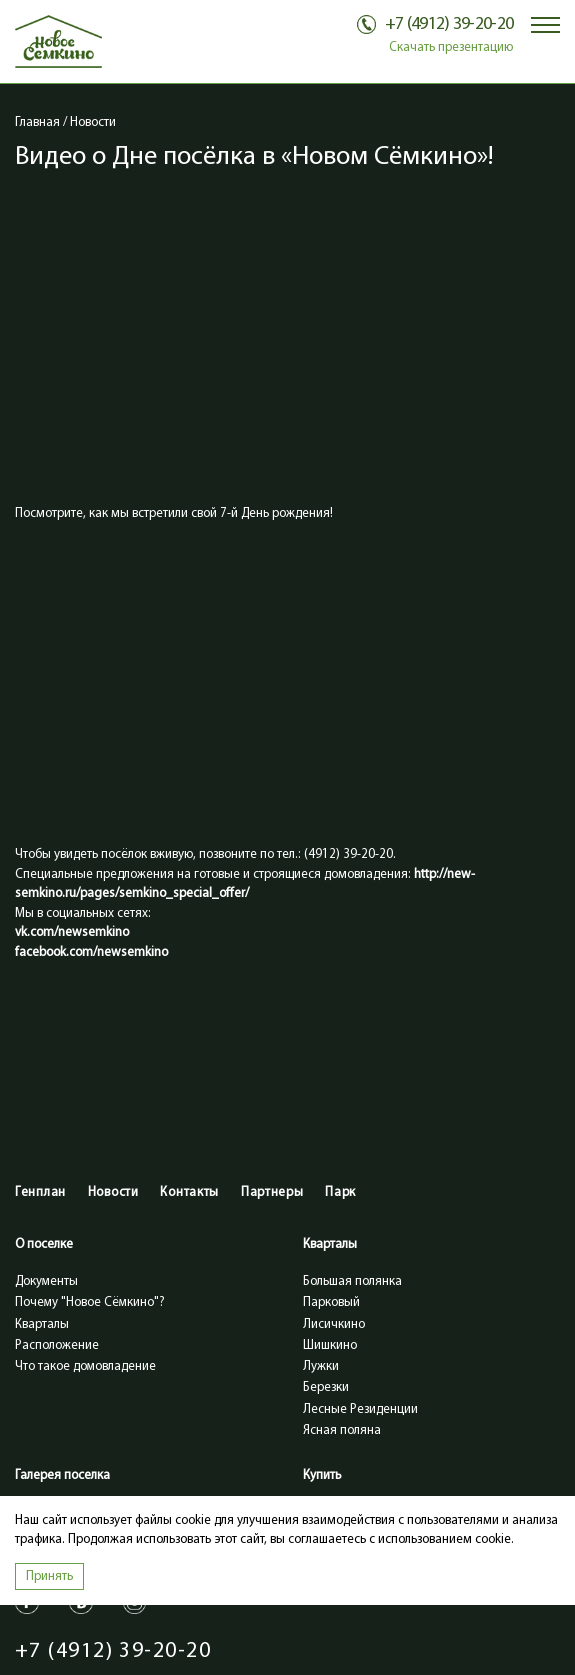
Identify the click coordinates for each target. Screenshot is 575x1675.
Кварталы (42, 1324)
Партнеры (272, 1192)
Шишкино (330, 1345)
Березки (326, 1387)
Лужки (321, 1366)
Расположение (57, 1345)
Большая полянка (352, 1281)
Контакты (189, 1192)
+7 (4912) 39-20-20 (113, 1651)
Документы (46, 1281)
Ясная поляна (342, 1430)
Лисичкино (334, 1324)
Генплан (40, 1192)
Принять (49, 1576)
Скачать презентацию (451, 47)
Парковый (331, 1302)
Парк (340, 1192)
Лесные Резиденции (360, 1409)
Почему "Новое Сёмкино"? (90, 1302)
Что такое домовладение (85, 1366)
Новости (113, 1192)
